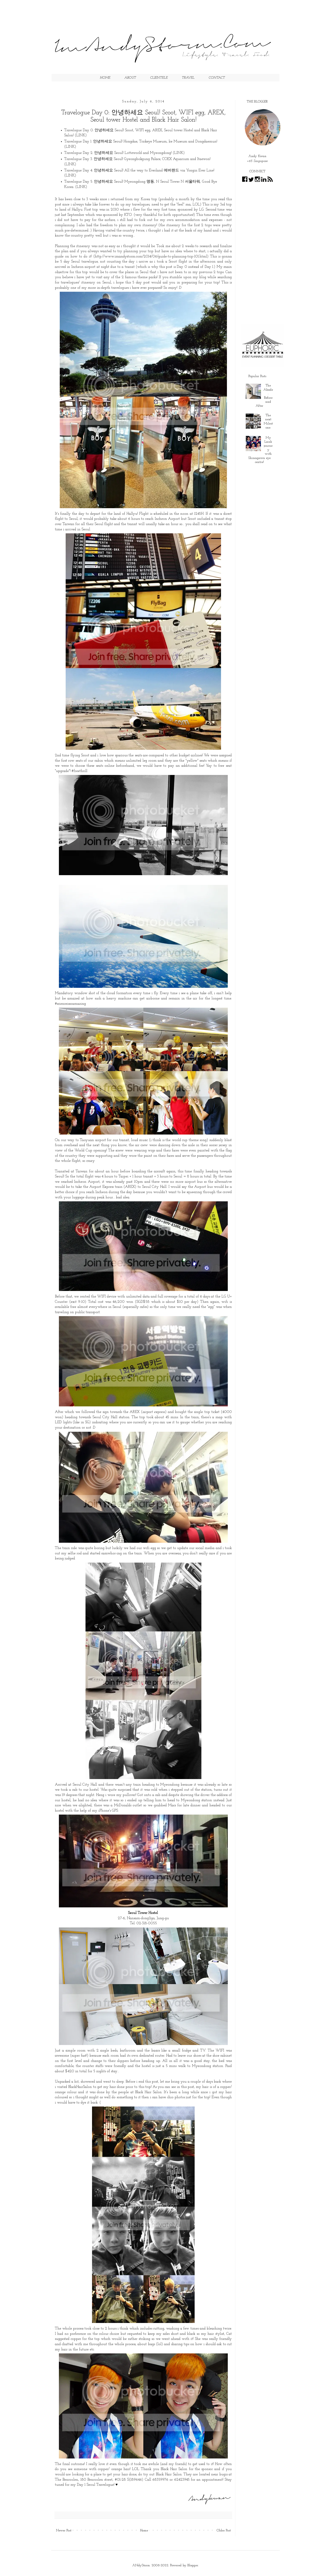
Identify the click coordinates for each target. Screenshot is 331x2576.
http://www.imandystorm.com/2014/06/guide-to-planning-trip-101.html (151, 256)
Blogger (192, 2565)
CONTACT (217, 77)
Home (144, 2530)
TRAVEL (188, 77)
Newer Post (63, 2530)
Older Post (224, 2530)
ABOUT (130, 77)
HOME (105, 77)
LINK (80, 135)
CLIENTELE (159, 77)
